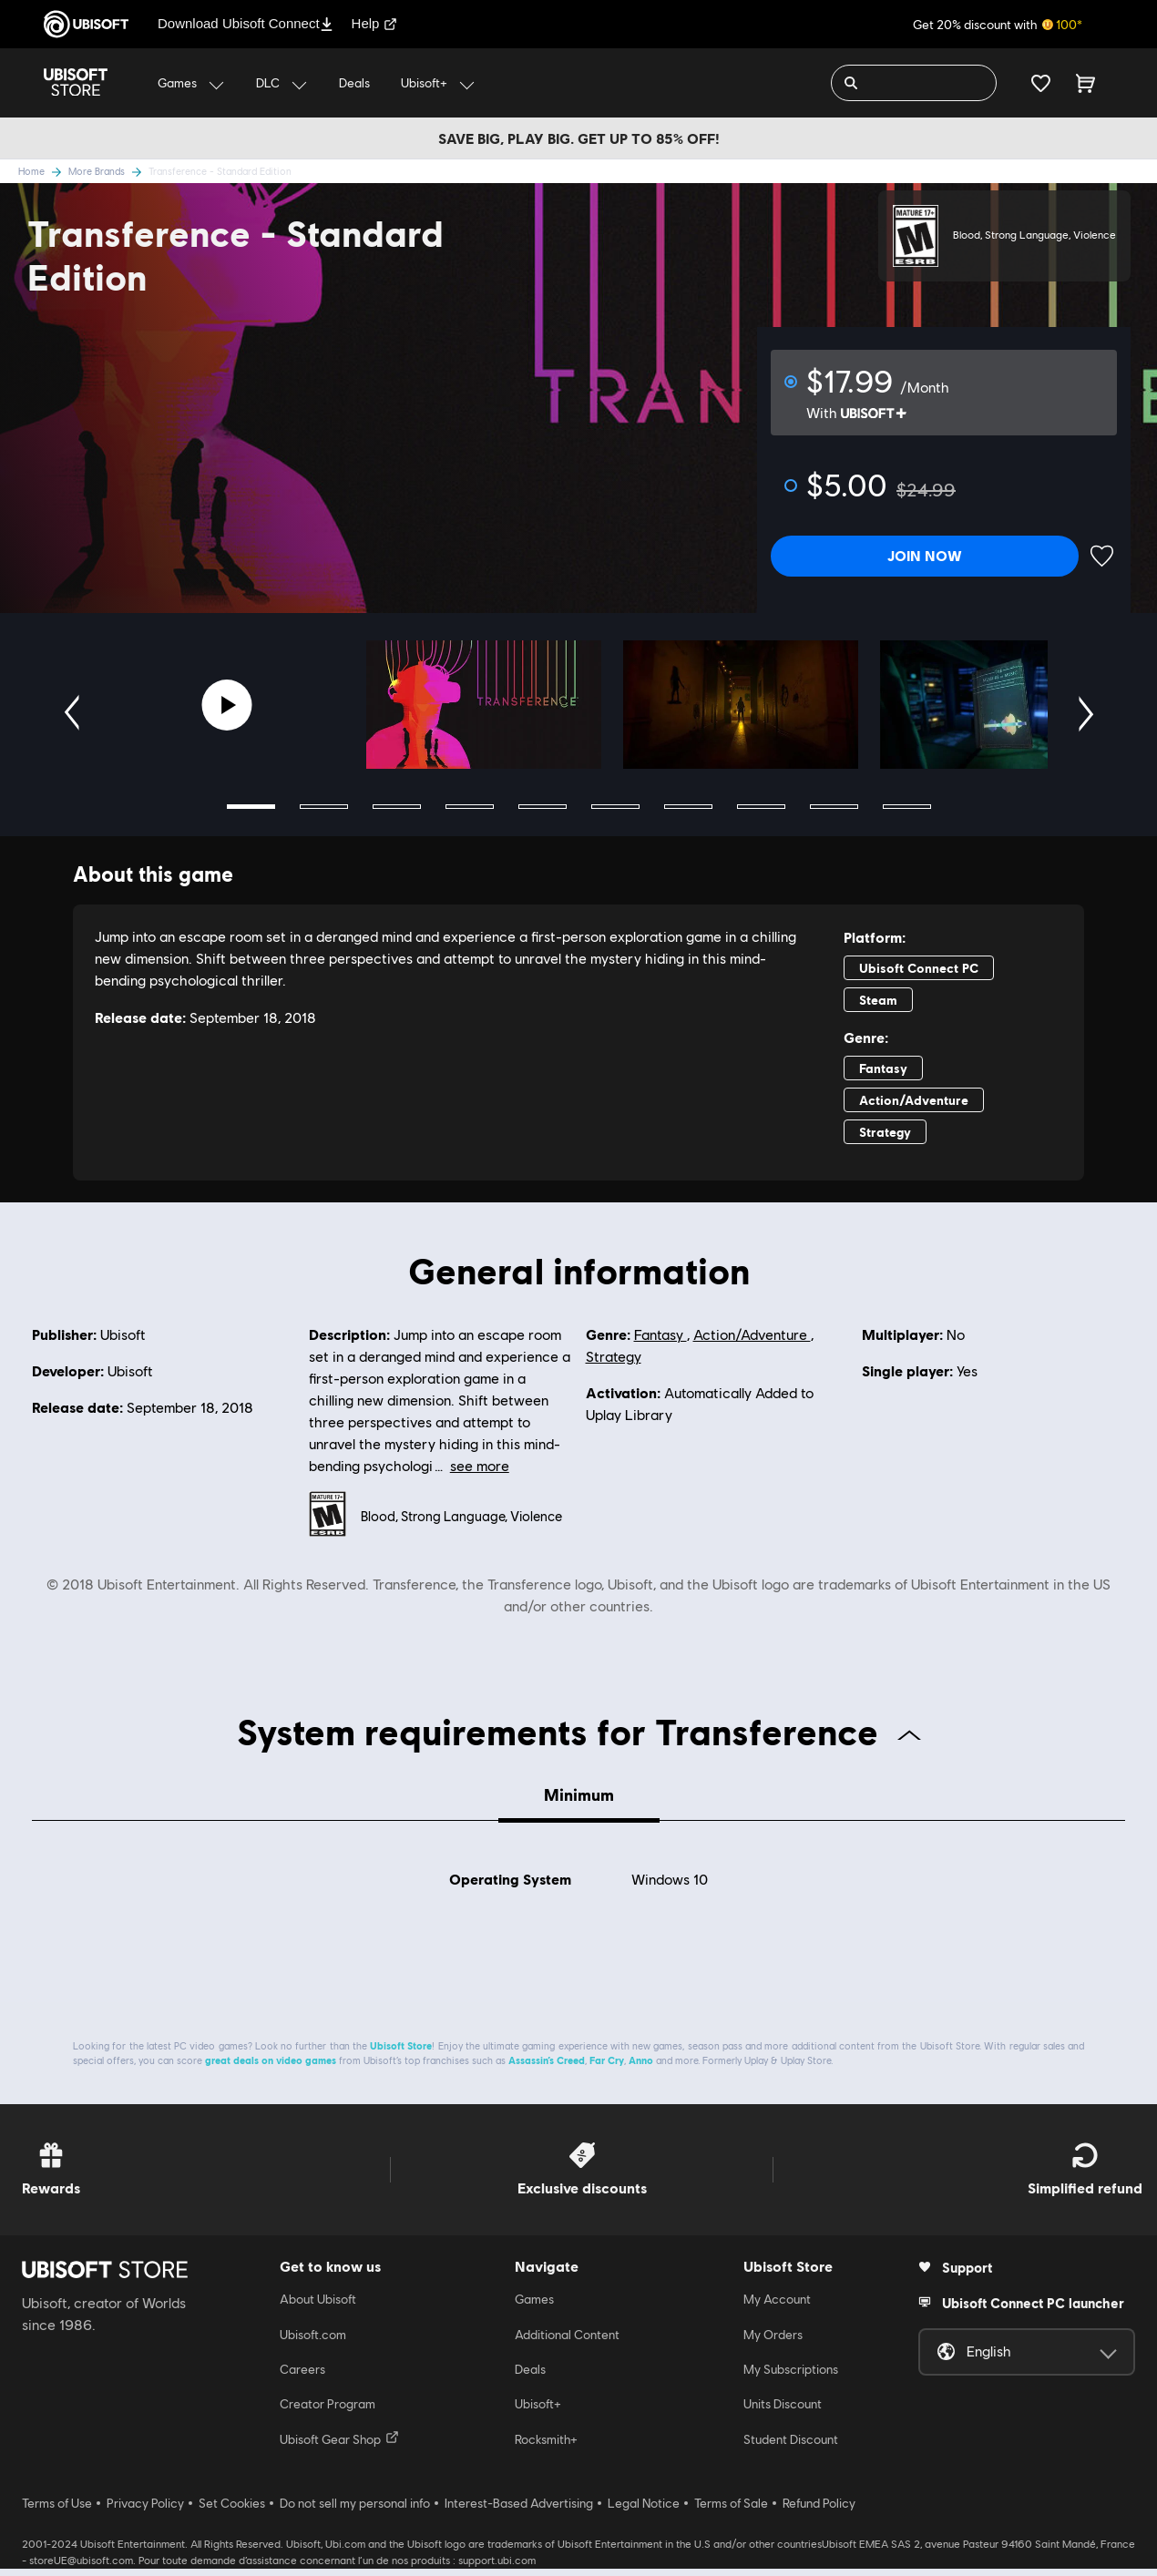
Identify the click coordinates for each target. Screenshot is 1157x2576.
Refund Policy (819, 2511)
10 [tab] (907, 806)
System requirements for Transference (579, 1731)
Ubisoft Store (401, 2054)
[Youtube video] (227, 705)
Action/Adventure (752, 1335)
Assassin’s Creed (546, 2068)
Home (43, 171)
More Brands (108, 171)
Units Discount (782, 2412)
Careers (302, 2377)
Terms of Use (57, 2511)
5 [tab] (542, 806)
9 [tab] (834, 806)
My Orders (773, 2342)
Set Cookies (232, 2511)
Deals (530, 2377)
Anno (641, 2068)
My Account (777, 2307)
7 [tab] (688, 806)
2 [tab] (324, 806)
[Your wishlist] (1041, 83)
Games (534, 2307)
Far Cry (606, 2068)
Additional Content (567, 2342)
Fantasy (660, 1335)
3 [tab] (397, 806)
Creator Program (327, 2412)
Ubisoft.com (313, 2342)
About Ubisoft (318, 2307)
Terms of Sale (731, 2511)
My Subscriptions (790, 2377)
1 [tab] (251, 806)
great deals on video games (270, 2068)
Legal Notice (644, 2511)
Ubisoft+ (538, 2412)
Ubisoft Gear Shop (339, 2446)
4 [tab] (469, 806)
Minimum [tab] (579, 1794)
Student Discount (790, 2447)
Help (375, 23)
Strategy (613, 1356)
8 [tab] (761, 806)
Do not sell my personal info (355, 2511)
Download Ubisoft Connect (245, 23)
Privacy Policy (145, 2511)
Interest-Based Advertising (519, 2511)
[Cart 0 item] (1085, 83)
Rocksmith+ (546, 2447)
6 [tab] (615, 806)
